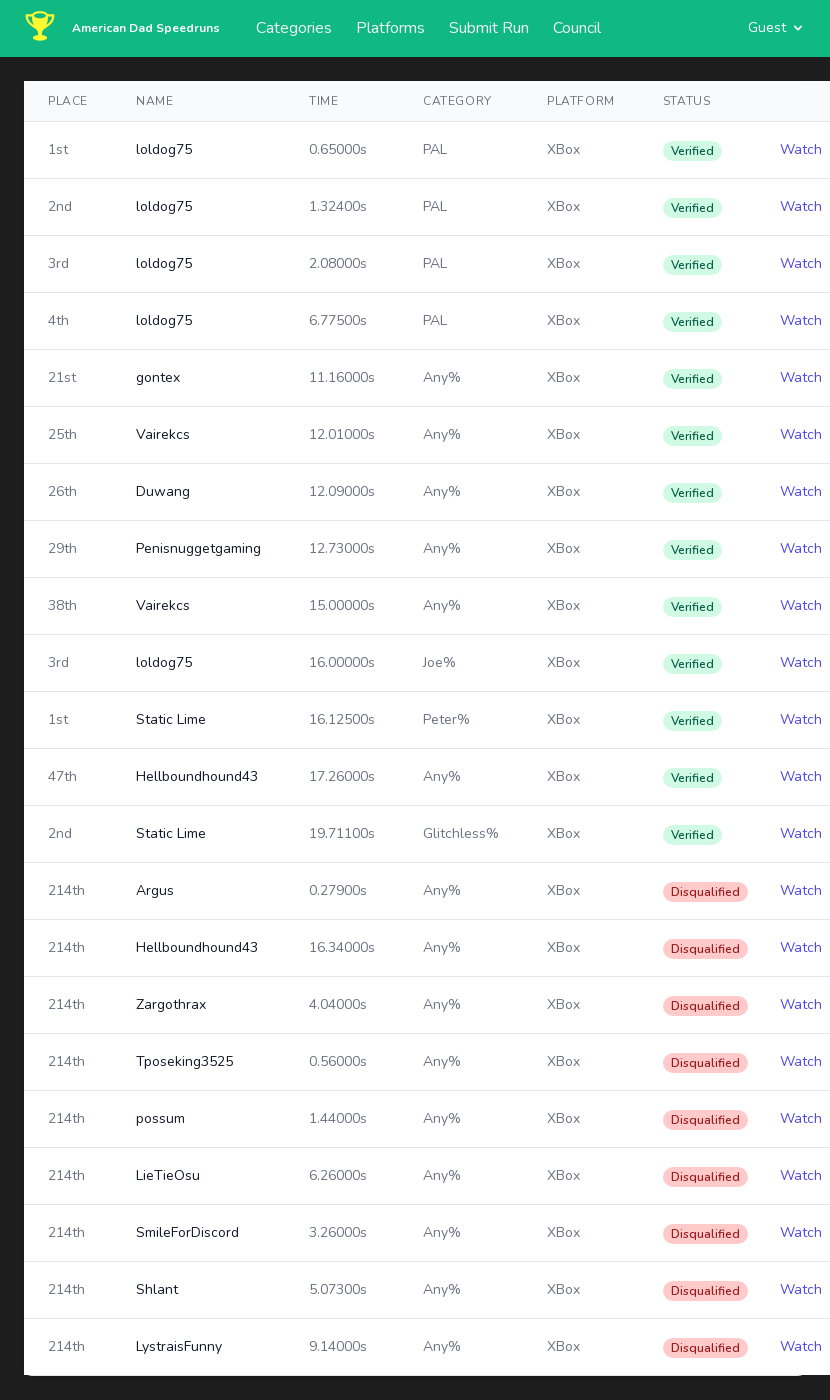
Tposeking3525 (184, 1061)
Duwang (163, 491)
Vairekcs (163, 434)
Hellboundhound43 (197, 776)
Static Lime (171, 719)
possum (160, 1118)
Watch (801, 149)
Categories (294, 28)
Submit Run (489, 28)
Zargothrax (171, 1004)
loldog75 (164, 149)
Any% (442, 377)
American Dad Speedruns (146, 28)
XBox (563, 149)
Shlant (157, 1289)
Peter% (446, 719)
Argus (155, 890)
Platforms (390, 28)
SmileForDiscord (187, 1232)
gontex (158, 377)
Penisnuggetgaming (198, 548)
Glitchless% (461, 833)
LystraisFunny (179, 1346)
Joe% (439, 662)
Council (577, 28)
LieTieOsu (168, 1175)
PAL (435, 149)
